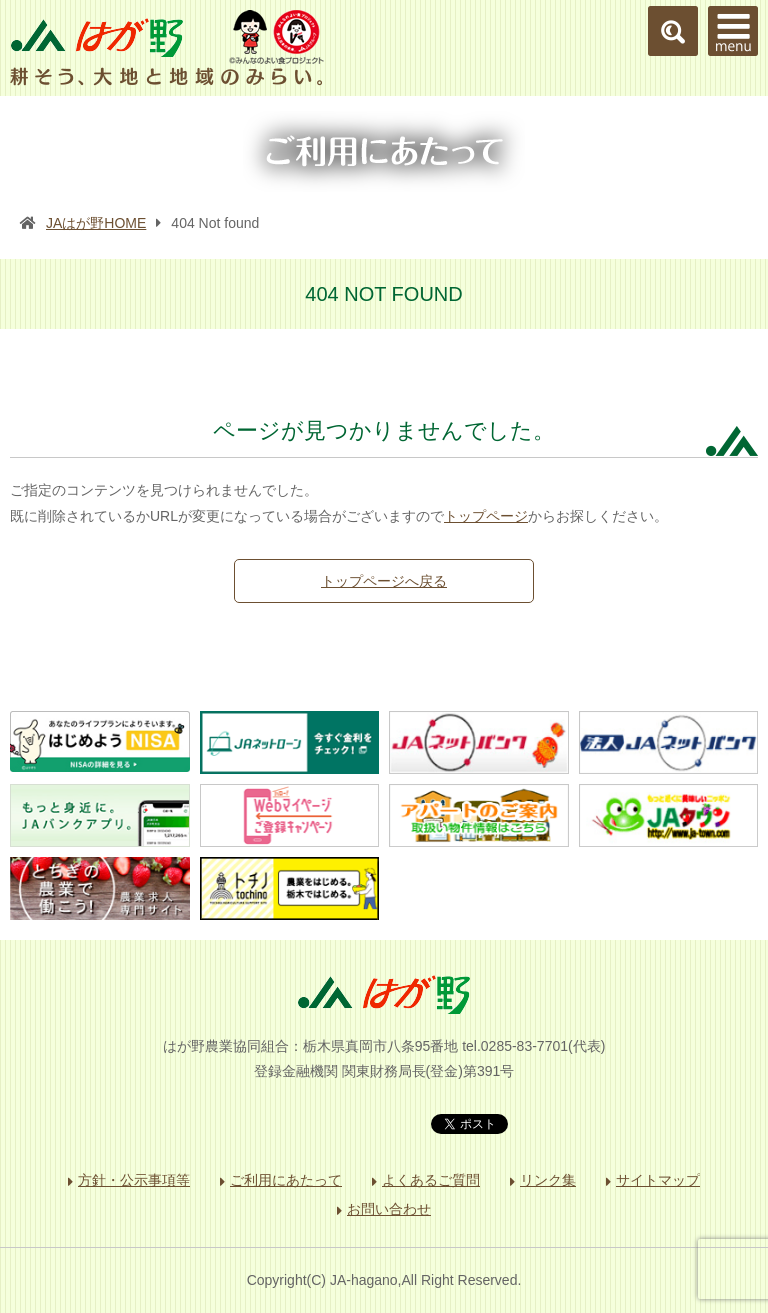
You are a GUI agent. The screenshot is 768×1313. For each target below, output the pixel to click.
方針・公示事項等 (134, 1180)
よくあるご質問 (431, 1180)
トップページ (486, 516)
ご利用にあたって (286, 1180)
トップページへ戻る (384, 581)
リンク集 (548, 1180)
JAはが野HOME (96, 223)
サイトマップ (658, 1180)
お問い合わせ (389, 1209)
